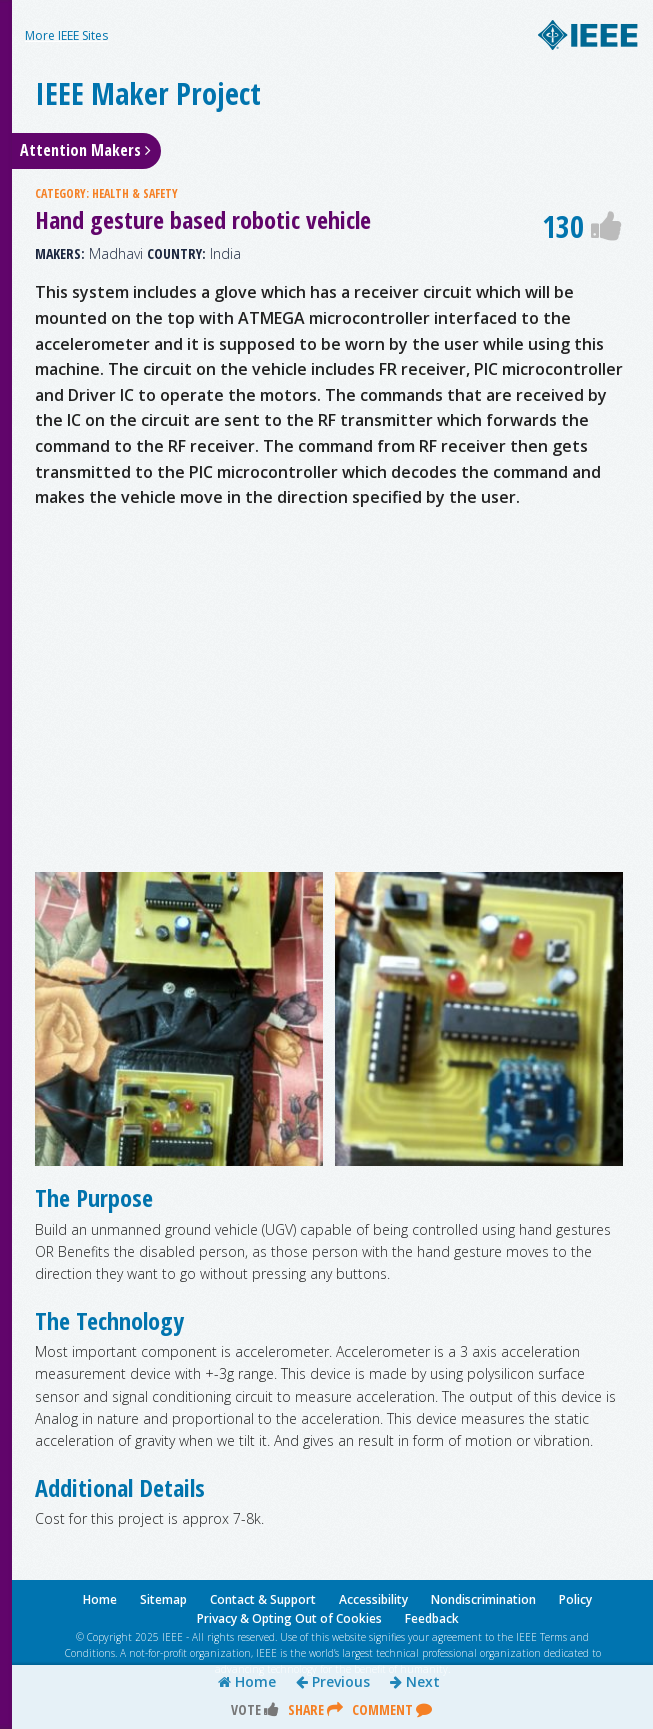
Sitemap (163, 1599)
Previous (333, 1682)
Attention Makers (85, 150)
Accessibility (373, 1599)
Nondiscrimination (483, 1599)
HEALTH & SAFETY (135, 193)
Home (247, 1682)
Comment (392, 1709)
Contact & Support (263, 1599)
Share (315, 1709)
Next (415, 1682)
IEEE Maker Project (148, 93)
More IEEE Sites (66, 35)
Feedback (432, 1618)
